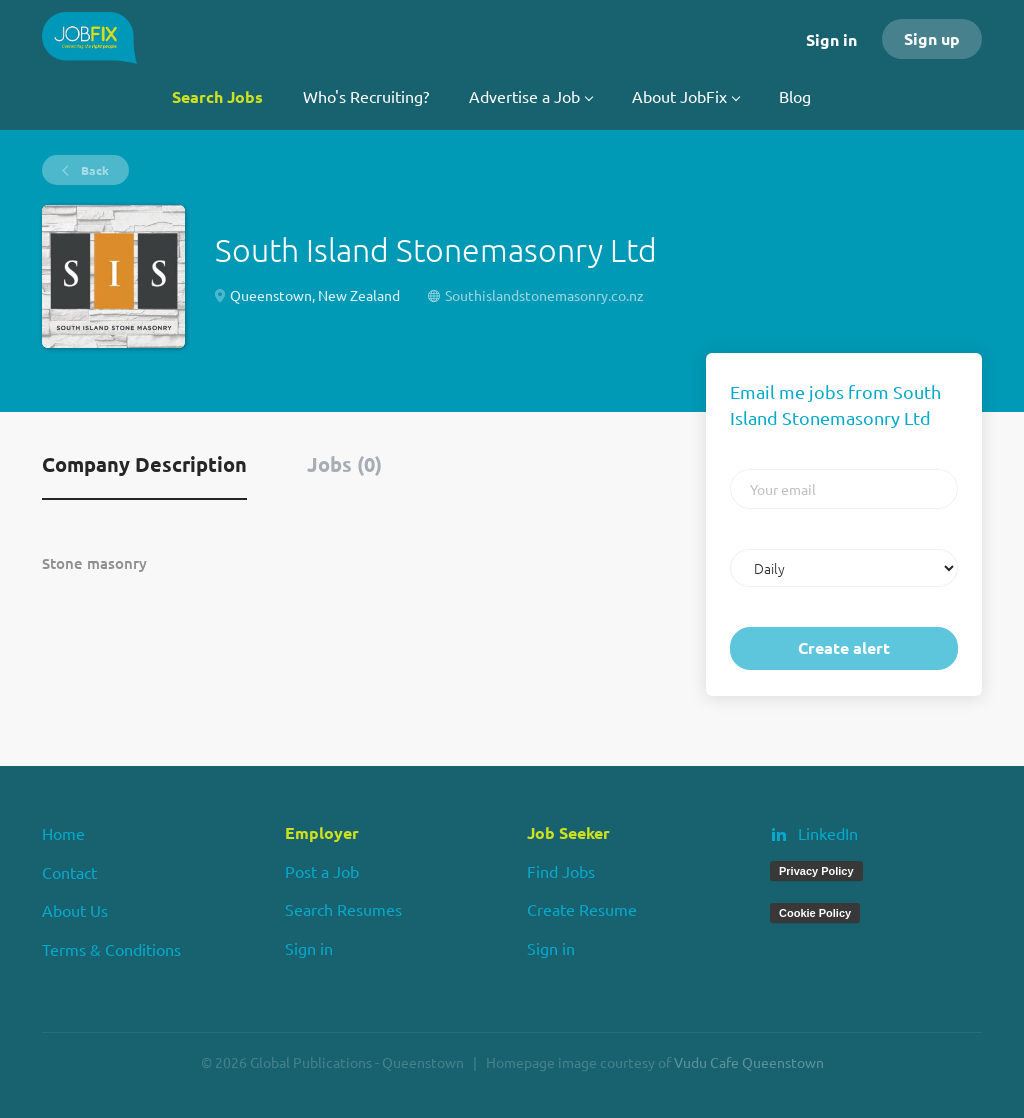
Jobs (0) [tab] (344, 464)
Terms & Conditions (111, 949)
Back (93, 170)
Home (63, 833)
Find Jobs (561, 871)
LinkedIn (828, 833)
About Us (75, 910)
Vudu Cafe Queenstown (749, 1062)
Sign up (932, 38)
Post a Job (322, 871)
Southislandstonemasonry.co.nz (544, 295)
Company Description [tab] (144, 464)
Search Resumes (343, 909)
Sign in (831, 39)
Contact (69, 872)
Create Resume (582, 909)
